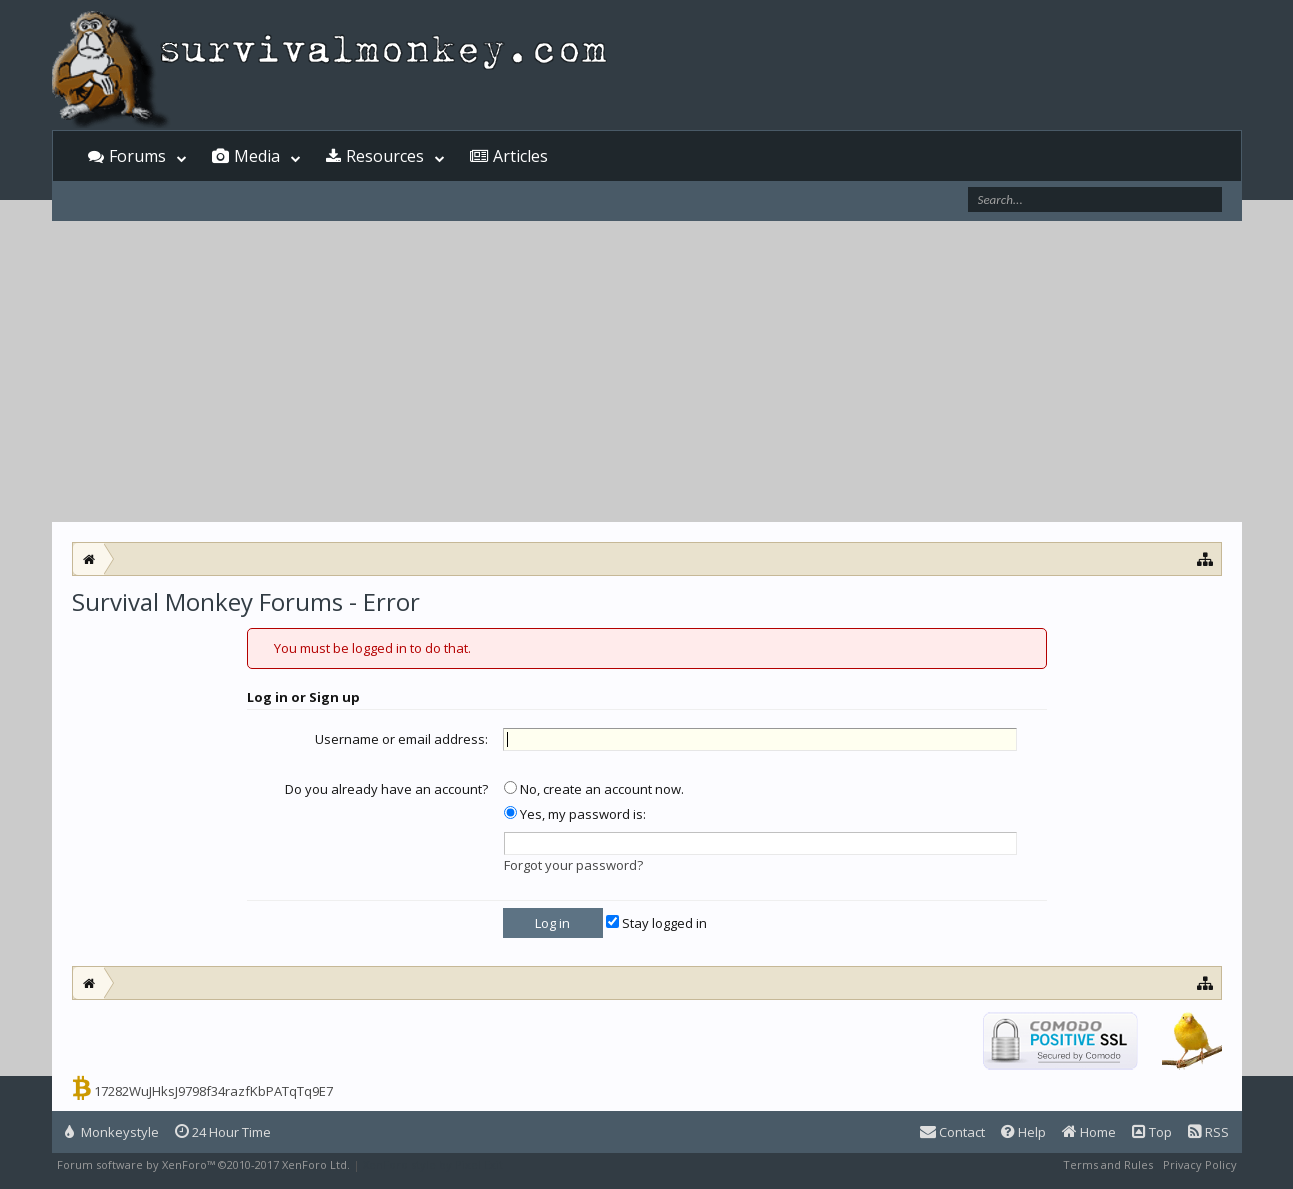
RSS (1208, 1132)
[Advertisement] (647, 372)
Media (257, 156)
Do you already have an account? (386, 789)
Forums (137, 156)
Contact (952, 1132)
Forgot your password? (573, 865)
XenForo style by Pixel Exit (433, 1164)
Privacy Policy (1200, 1164)
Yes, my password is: (575, 814)
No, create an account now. (594, 789)
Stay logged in (656, 923)
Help (1023, 1132)
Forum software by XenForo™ (203, 1164)
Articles (520, 156)
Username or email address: (401, 739)
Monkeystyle (112, 1132)
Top (1152, 1132)
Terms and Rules (1108, 1164)
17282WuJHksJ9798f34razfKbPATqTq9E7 (213, 1091)
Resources (385, 156)
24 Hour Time (223, 1132)
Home (1089, 1132)
